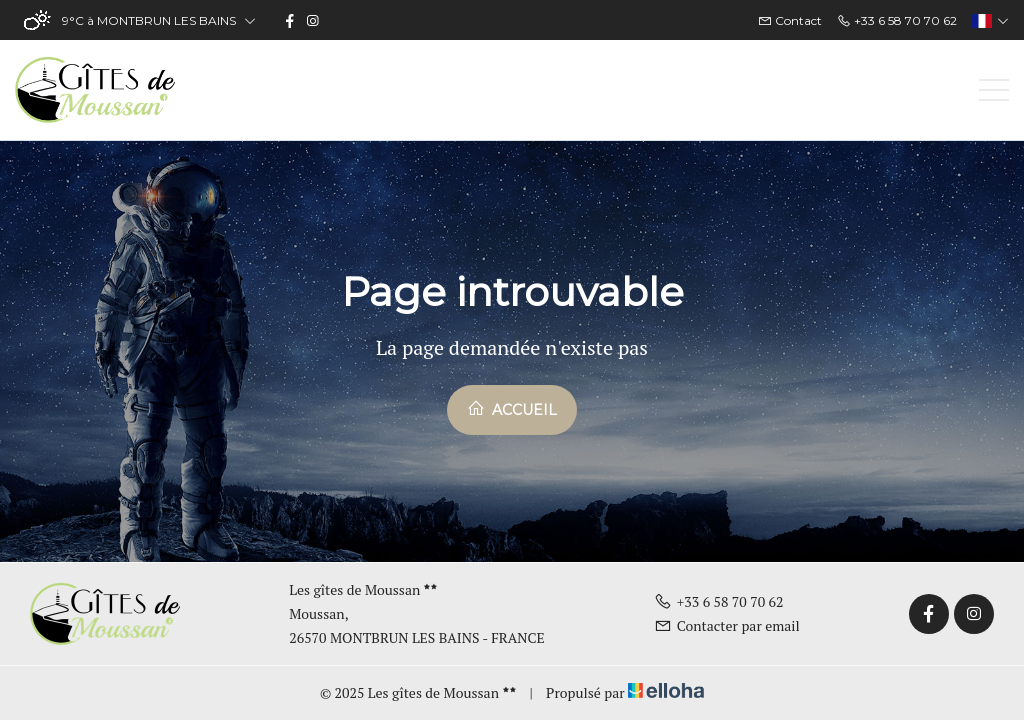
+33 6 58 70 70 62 (719, 601)
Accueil (512, 409)
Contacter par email (727, 625)
